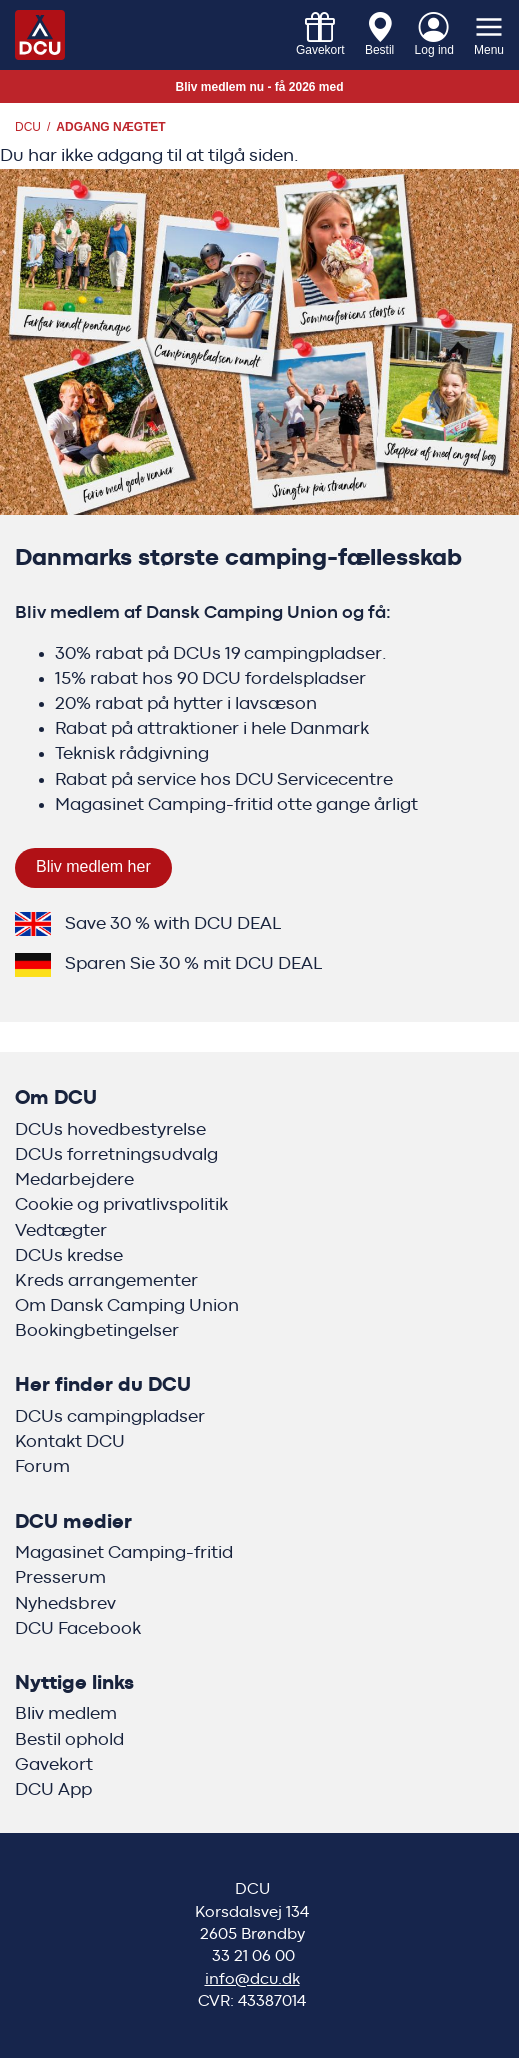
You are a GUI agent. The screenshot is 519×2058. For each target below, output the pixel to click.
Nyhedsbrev (65, 1604)
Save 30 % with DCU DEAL (173, 924)
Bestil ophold (69, 1740)
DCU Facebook (78, 1629)
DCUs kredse (69, 1256)
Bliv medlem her (93, 866)
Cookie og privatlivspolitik (121, 1205)
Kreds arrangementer (106, 1281)
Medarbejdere (74, 1180)
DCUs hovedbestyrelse (110, 1130)
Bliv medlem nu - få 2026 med (259, 87)
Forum (42, 1467)
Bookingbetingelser (97, 1331)
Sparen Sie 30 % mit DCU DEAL (193, 964)
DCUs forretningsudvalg (116, 1155)
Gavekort (54, 1765)
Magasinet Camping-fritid (124, 1553)
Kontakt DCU (70, 1442)
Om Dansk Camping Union (127, 1306)
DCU (28, 127)
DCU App (53, 1790)
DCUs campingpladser (110, 1417)
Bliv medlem (66, 1714)
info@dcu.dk (252, 1979)
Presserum (60, 1578)
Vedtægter (61, 1231)
